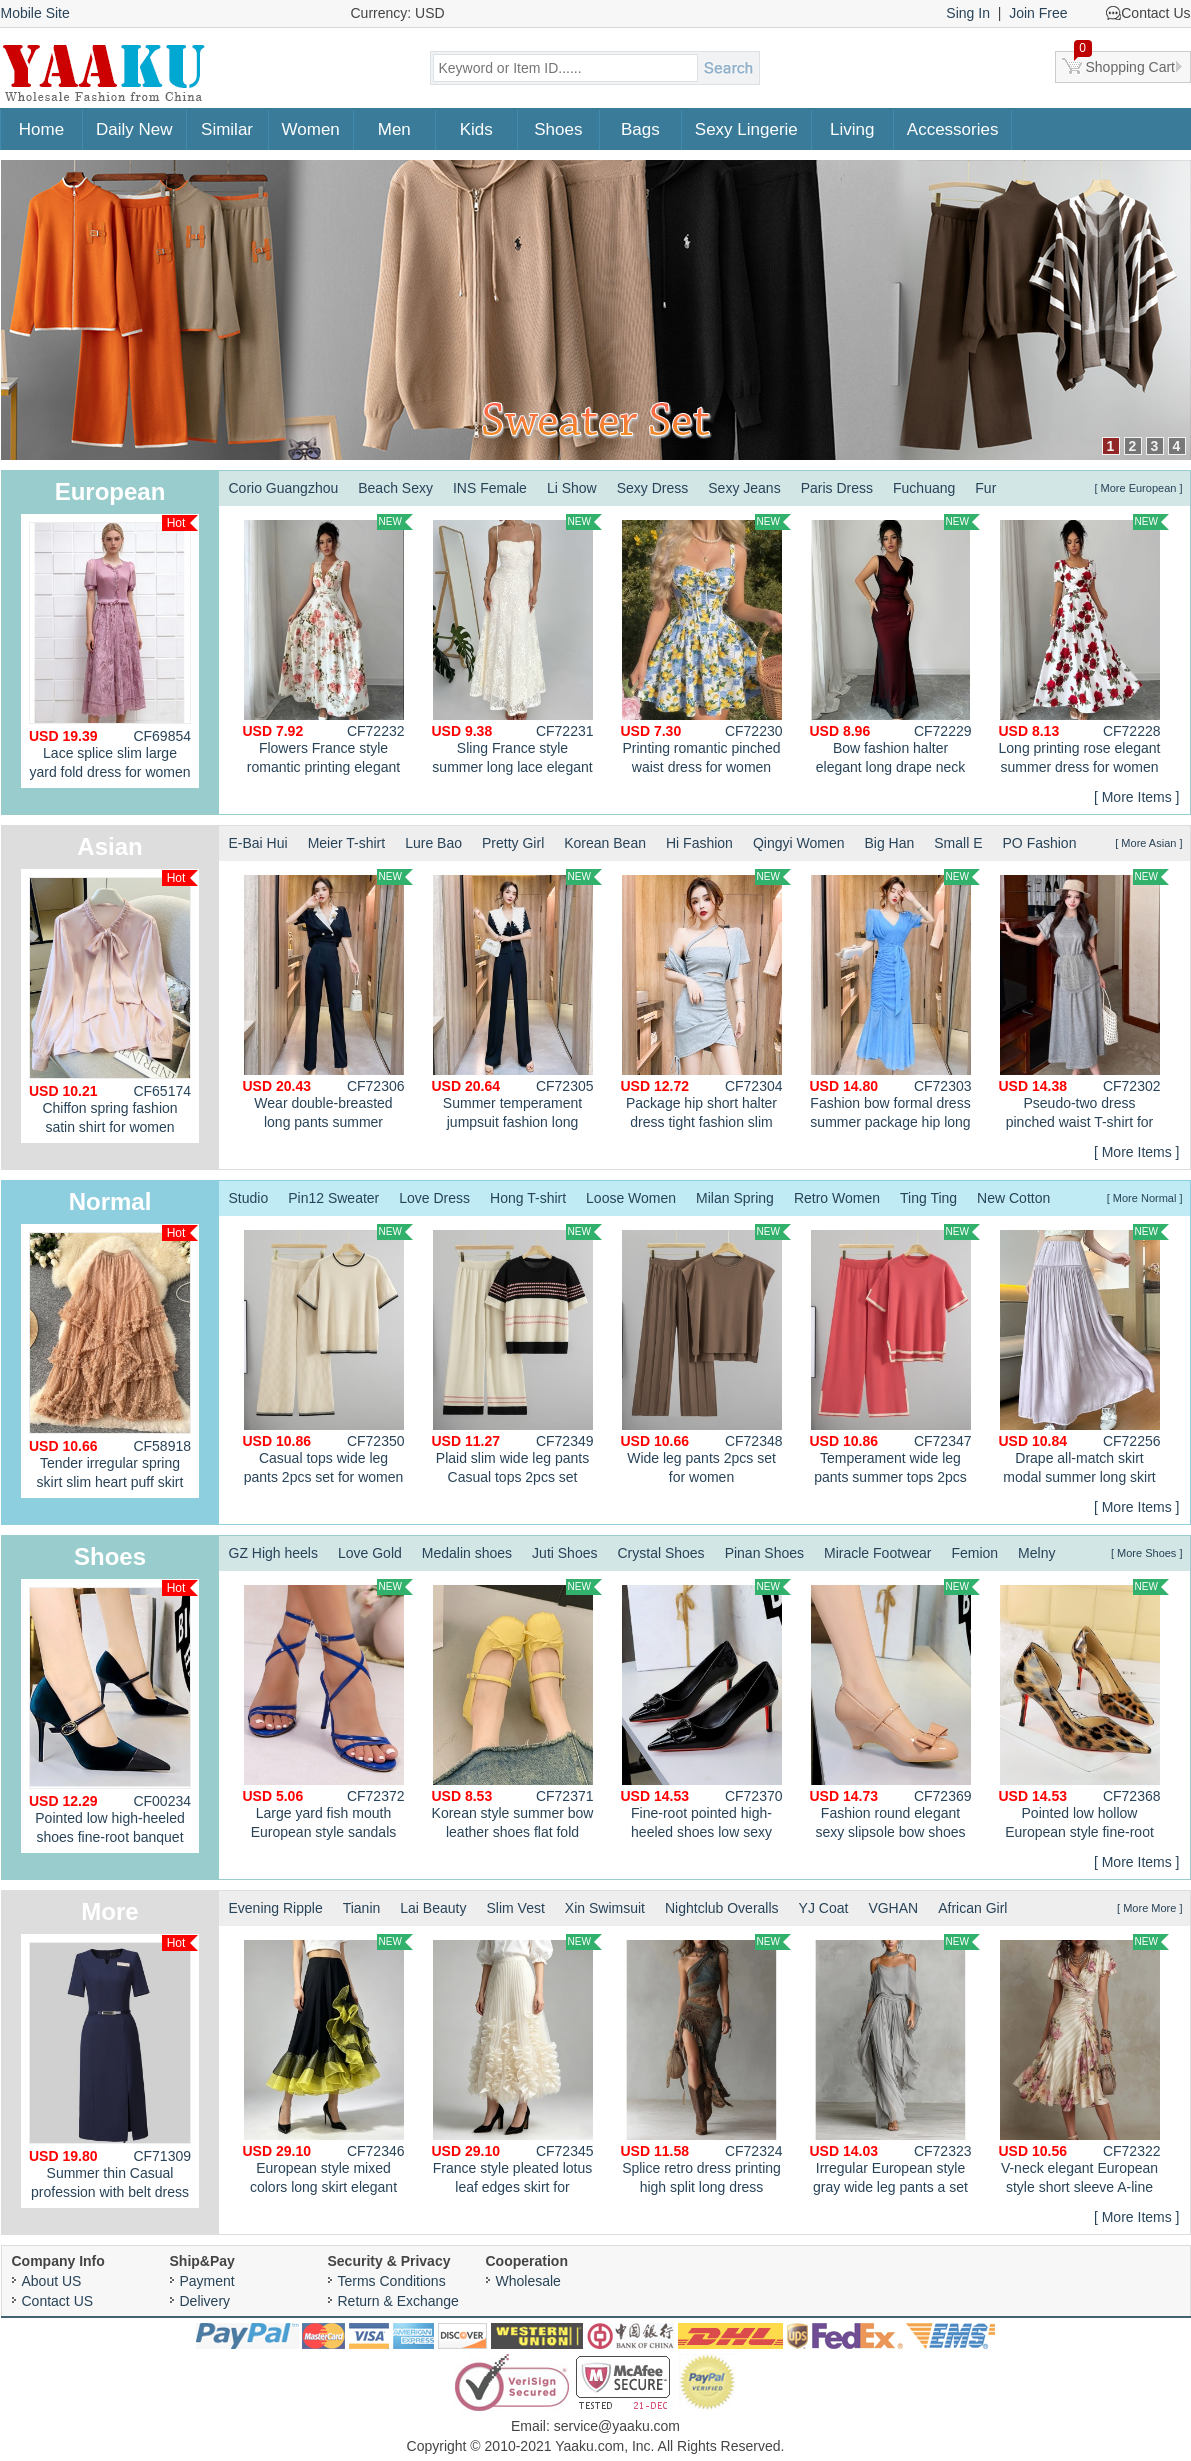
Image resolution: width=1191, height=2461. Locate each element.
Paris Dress (837, 488)
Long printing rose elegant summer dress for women (1084, 644)
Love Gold (370, 1553)
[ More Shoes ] (1147, 1553)
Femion (974, 1553)
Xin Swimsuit (605, 1908)
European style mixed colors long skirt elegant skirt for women (328, 2067)
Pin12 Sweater (333, 1198)
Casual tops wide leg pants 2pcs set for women (328, 1354)
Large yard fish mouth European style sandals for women (328, 1712)
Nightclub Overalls (722, 1908)
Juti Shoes (564, 1553)
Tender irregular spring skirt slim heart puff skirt (113, 1357)
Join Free (1038, 13)
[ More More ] (1149, 1908)
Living (852, 129)
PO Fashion (1040, 843)
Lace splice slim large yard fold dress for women (113, 647)
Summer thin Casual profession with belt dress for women (113, 2071)
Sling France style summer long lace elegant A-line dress (517, 647)
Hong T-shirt (528, 1198)
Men (394, 129)
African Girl (972, 1908)
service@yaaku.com (617, 2426)
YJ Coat (824, 1908)
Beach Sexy (395, 488)
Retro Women (837, 1198)
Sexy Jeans (744, 488)
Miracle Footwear (877, 1553)
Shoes (558, 129)
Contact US (58, 2301)
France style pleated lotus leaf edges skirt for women (517, 2067)
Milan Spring (735, 1198)
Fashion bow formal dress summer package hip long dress (895, 1002)
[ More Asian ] (1148, 843)
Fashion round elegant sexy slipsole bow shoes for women (895, 1712)
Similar (227, 129)
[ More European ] (1138, 488)
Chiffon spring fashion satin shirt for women (113, 1002)
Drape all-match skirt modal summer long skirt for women (1084, 1357)
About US (52, 2281)
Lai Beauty (433, 1908)
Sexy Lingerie (746, 129)
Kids (476, 129)
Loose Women (631, 1198)
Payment (207, 2281)
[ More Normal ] (1145, 1198)
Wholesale (528, 2281)
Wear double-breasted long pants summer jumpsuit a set (328, 1002)
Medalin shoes (467, 1553)
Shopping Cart (1125, 63)
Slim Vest (515, 1908)
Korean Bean (605, 843)
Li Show (572, 488)
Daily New (134, 129)
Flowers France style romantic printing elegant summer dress (328, 647)
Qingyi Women (799, 843)
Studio (249, 1198)
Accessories (953, 129)
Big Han (889, 843)
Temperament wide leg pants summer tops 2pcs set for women (895, 1357)
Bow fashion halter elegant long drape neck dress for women (895, 647)
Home (41, 129)
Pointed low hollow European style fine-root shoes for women (1084, 1712)
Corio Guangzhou (284, 488)
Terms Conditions (392, 2281)
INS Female (490, 488)
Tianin (362, 1908)
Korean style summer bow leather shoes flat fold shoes (517, 1712)
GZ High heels (273, 1553)
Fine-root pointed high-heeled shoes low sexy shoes (706, 1712)
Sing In (968, 13)
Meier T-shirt (347, 843)
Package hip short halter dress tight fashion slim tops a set (706, 1002)
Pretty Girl (513, 843)
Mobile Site (35, 13)
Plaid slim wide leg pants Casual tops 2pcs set (517, 1354)
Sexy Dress (653, 488)
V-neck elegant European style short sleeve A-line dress (1084, 2067)
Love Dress (434, 1198)
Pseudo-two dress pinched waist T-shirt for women (1084, 1002)
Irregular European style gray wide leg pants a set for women (895, 2067)
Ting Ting (928, 1198)
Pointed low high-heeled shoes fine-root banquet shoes (113, 1716)
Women (311, 129)
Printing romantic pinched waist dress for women (706, 644)
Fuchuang (924, 488)
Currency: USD (398, 13)
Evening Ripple (276, 1908)
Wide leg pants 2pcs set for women (706, 1354)
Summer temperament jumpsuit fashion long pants (517, 1002)
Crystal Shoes (660, 1553)
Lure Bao (433, 843)
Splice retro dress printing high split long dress (706, 2064)
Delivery (205, 2301)
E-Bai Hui (258, 843)
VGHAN (893, 1908)
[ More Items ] (1137, 797)
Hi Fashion (699, 843)
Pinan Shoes (764, 1553)
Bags (640, 129)
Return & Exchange (398, 2301)
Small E (958, 843)
